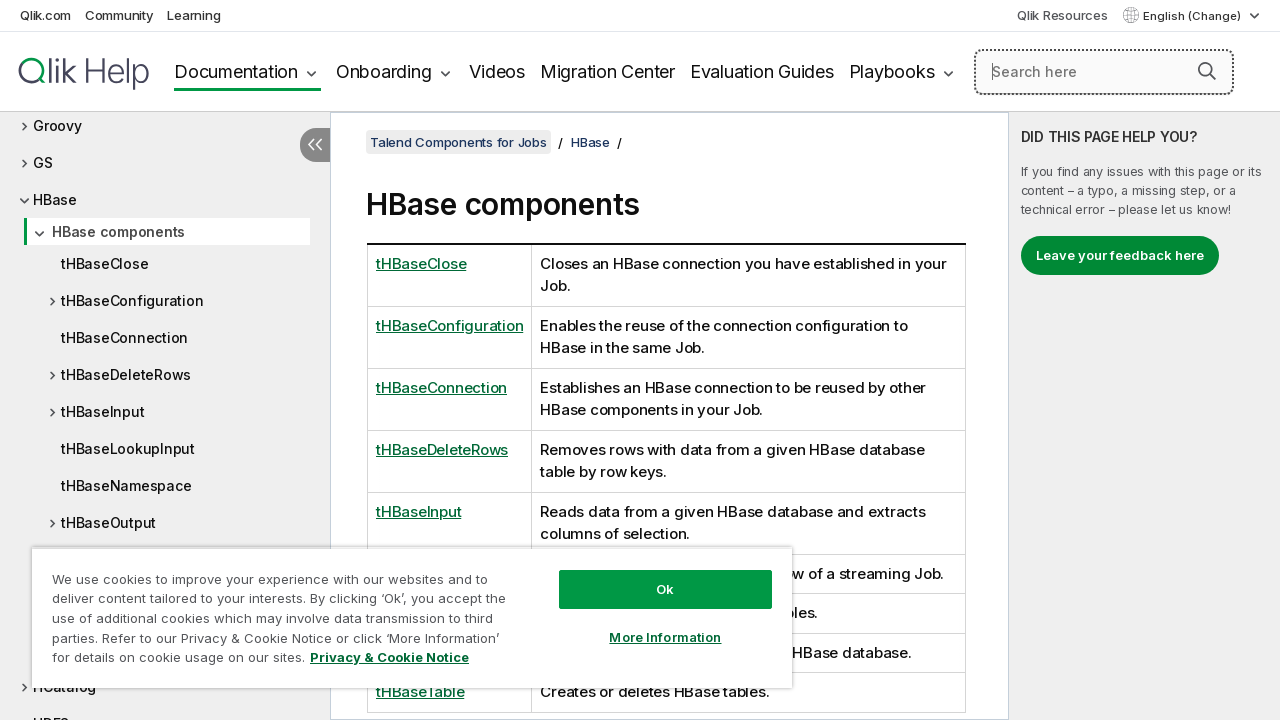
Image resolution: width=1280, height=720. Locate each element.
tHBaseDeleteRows (126, 374)
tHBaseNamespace (126, 485)
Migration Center (607, 71)
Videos (497, 71)
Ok (650, 574)
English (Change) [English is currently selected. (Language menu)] (1193, 16)
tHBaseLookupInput (128, 448)
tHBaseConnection (124, 337)
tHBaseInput (102, 411)
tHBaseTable (420, 691)
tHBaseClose (104, 263)
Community (119, 15)
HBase (55, 199)
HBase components (118, 231)
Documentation (236, 71)
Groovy (57, 125)
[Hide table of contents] (315, 145)
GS (43, 162)
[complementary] (1144, 416)
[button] (1207, 71)
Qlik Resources (1062, 15)
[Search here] (1104, 72)
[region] (403, 610)
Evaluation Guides (762, 71)
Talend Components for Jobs (458, 142)
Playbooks (892, 71)
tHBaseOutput (108, 522)
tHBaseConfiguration (132, 300)
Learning (193, 15)
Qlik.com (45, 15)
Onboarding (384, 71)
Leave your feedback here (1120, 255)
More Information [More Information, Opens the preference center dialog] (650, 622)
